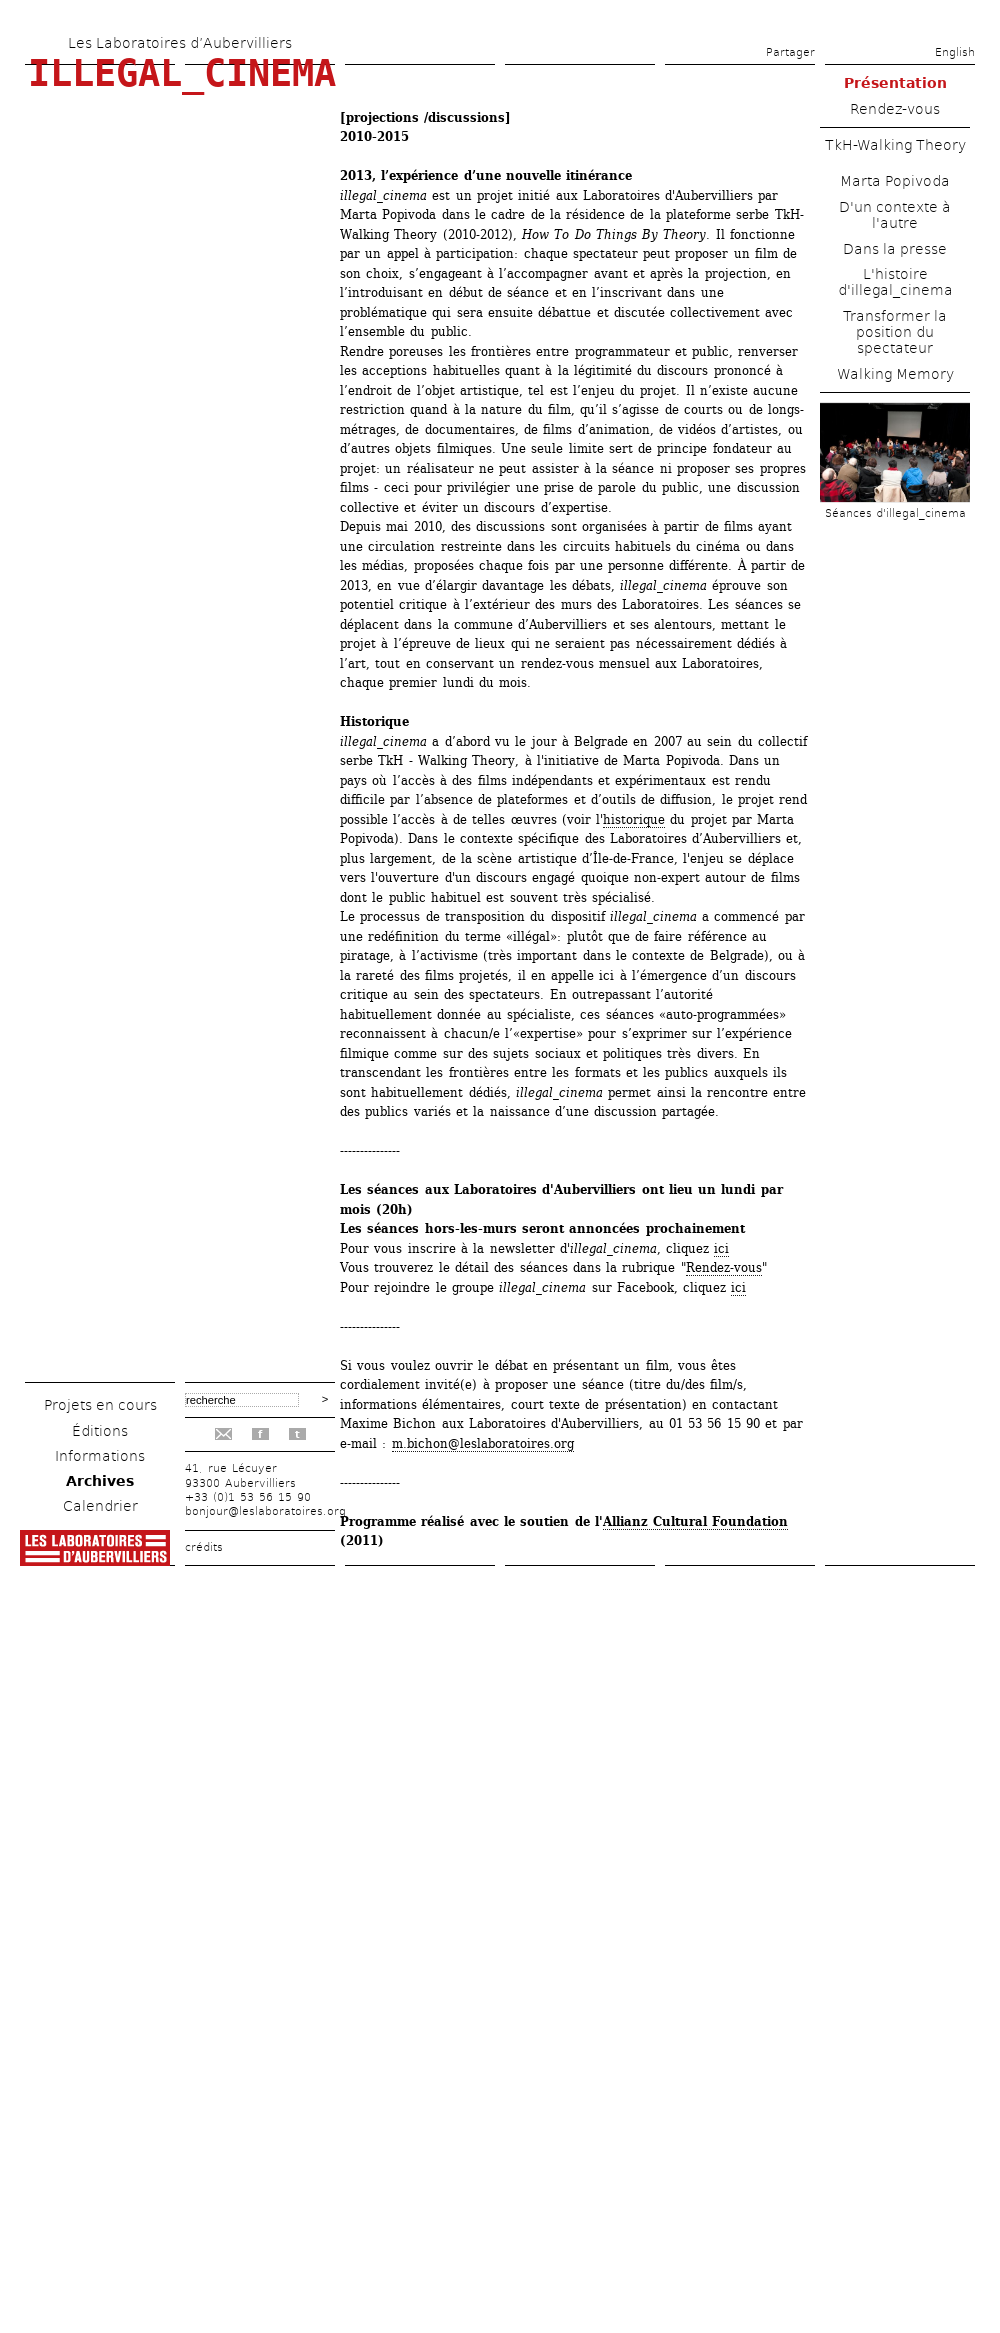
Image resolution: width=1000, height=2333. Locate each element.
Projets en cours (100, 1405)
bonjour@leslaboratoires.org (265, 1511)
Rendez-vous (724, 1267)
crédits (204, 1547)
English (955, 52)
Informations (100, 1456)
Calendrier (100, 1506)
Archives (100, 1481)
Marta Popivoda (895, 181)
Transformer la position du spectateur (895, 332)
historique (634, 819)
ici (721, 1248)
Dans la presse (895, 249)
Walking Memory (895, 374)
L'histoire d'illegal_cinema (895, 282)
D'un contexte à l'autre (895, 215)
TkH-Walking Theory (895, 145)
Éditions (100, 1431)
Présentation (895, 83)
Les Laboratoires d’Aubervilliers (180, 43)
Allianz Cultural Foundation (696, 1521)
